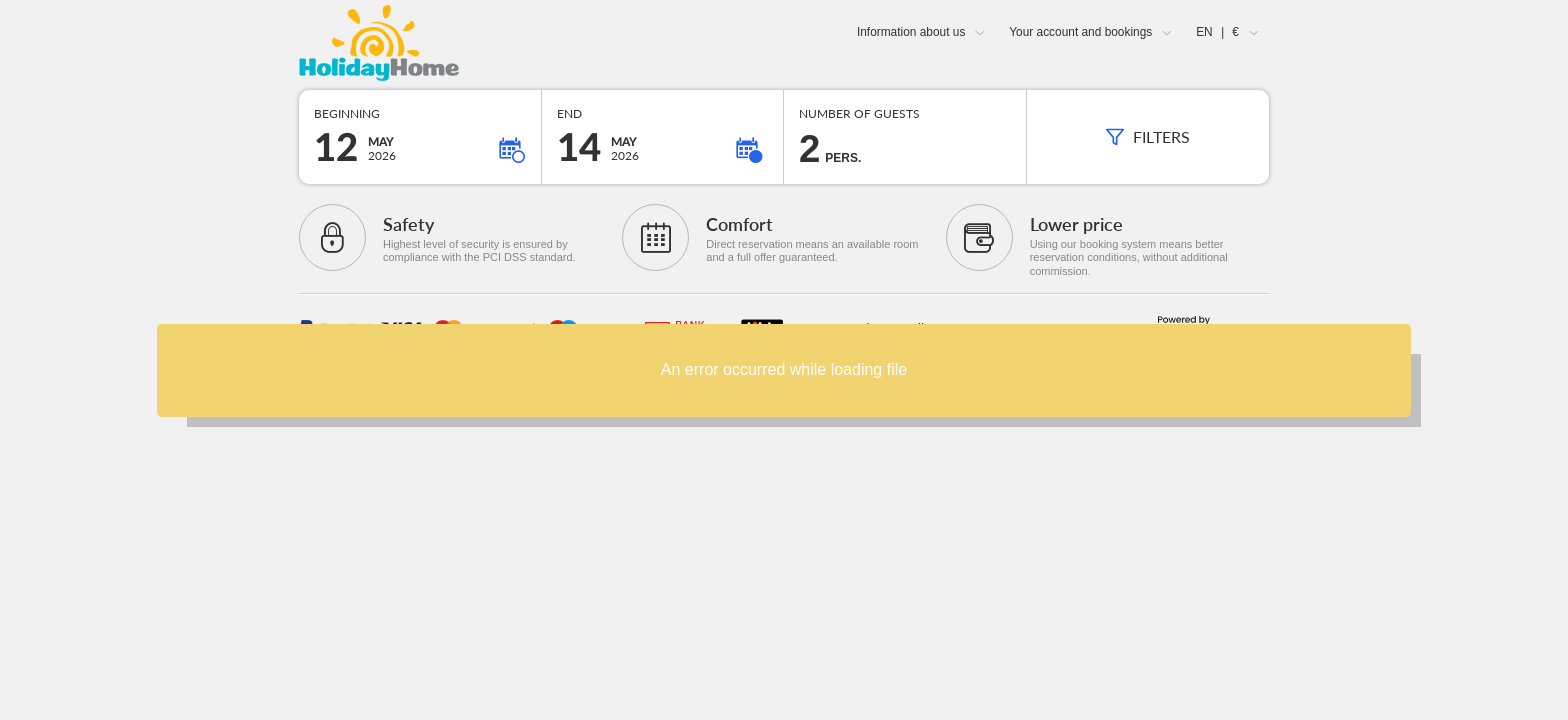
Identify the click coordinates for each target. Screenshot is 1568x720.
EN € (1217, 32)
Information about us (911, 32)
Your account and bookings (1080, 32)
